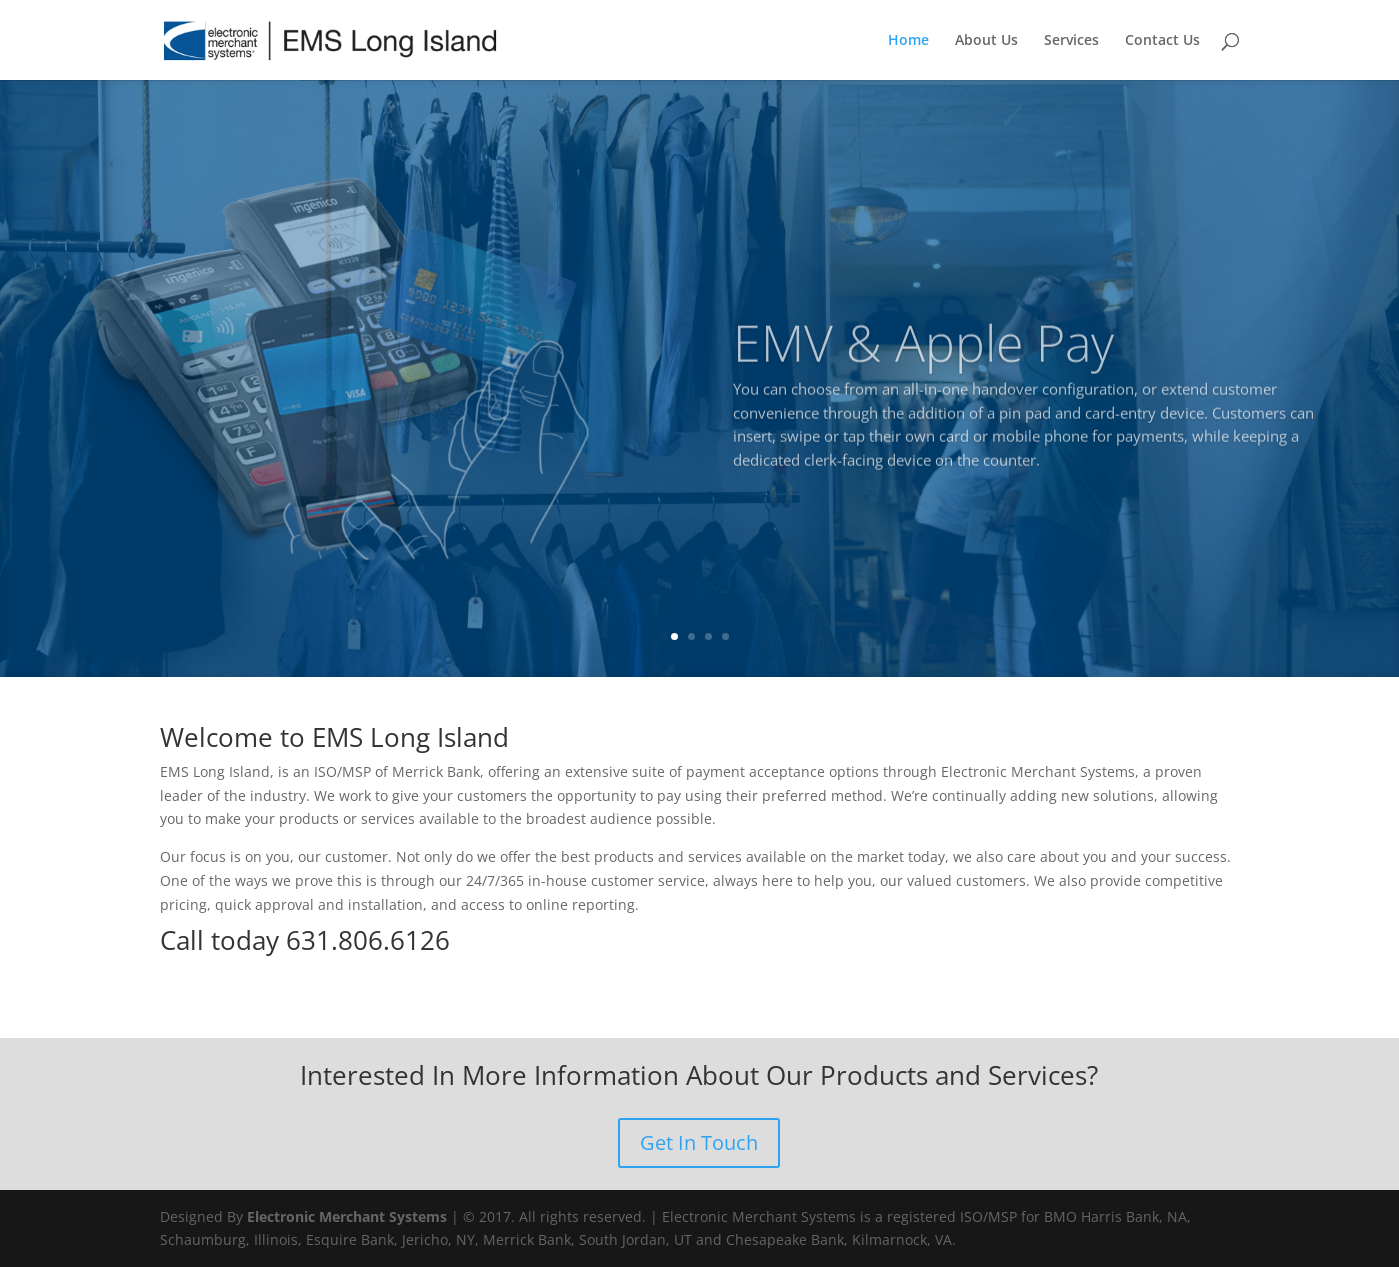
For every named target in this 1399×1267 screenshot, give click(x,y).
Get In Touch (699, 1142)
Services (1071, 41)
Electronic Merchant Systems (347, 1216)
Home (908, 41)
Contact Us (1162, 41)
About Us (986, 41)
